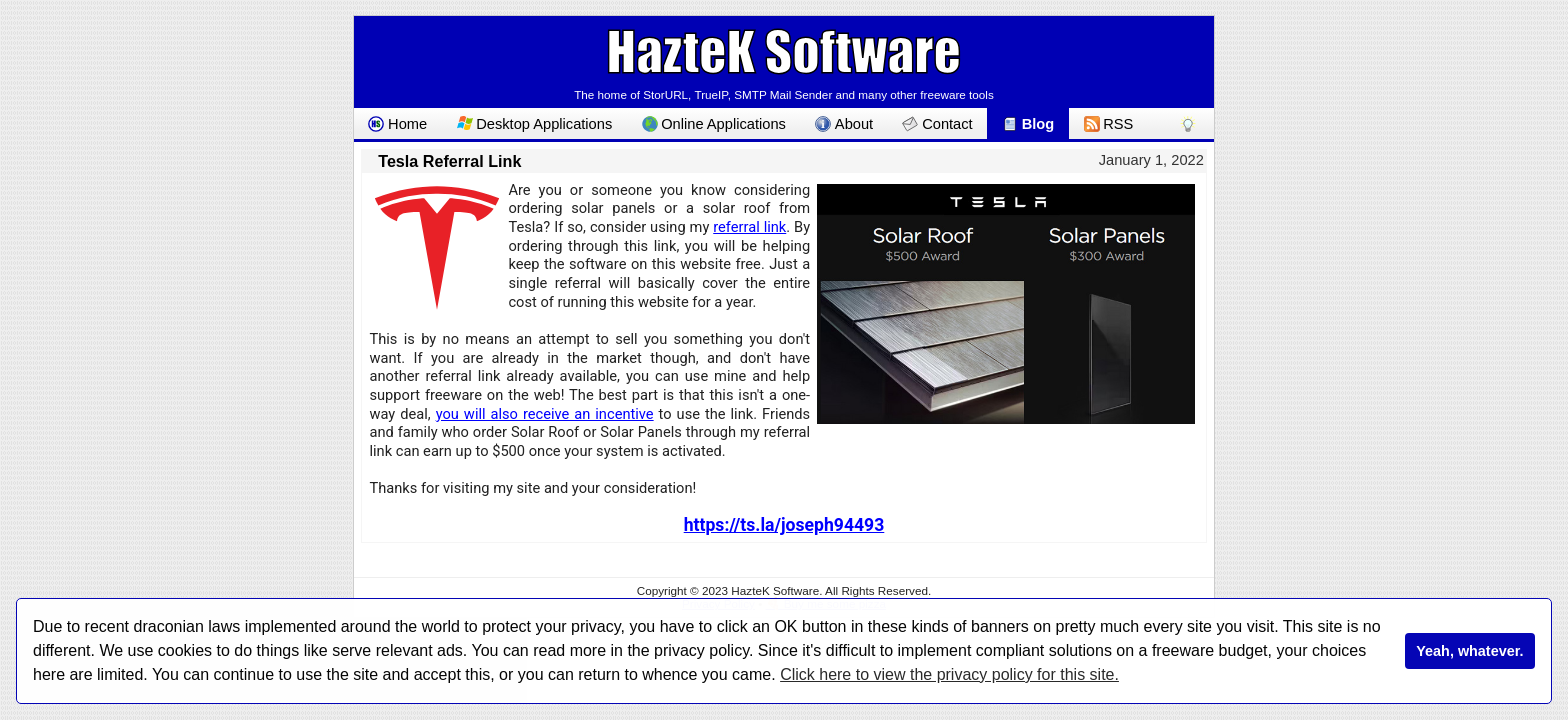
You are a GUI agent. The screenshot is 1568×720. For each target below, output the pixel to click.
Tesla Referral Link (449, 161)
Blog (1028, 124)
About (844, 124)
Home (397, 124)
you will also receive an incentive (545, 414)
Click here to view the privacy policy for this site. (949, 674)
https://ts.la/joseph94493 (784, 525)
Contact (937, 124)
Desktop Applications (535, 124)
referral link (749, 227)
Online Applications (714, 124)
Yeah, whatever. (1469, 651)
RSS (1109, 124)
